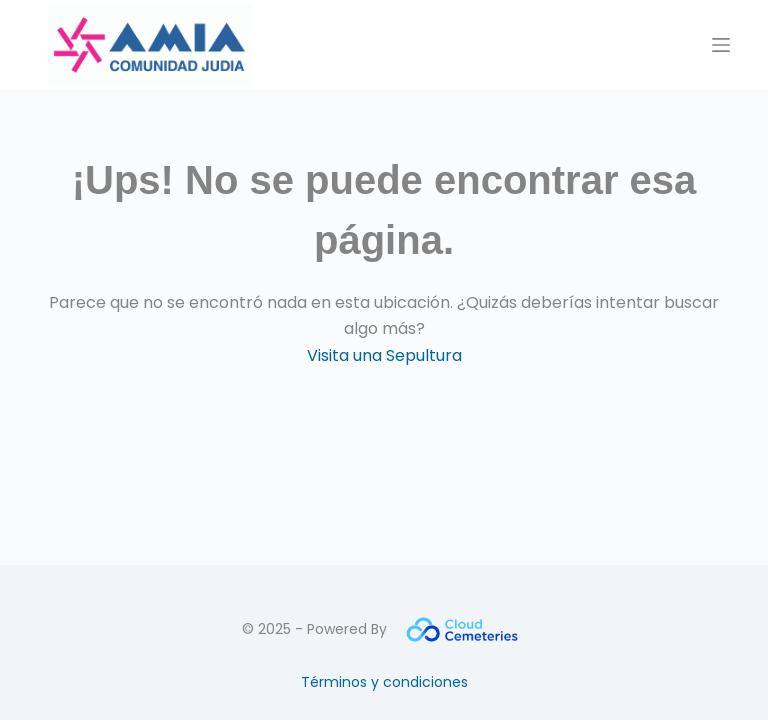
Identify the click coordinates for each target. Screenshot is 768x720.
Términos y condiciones (384, 682)
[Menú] (721, 45)
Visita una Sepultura (384, 355)
